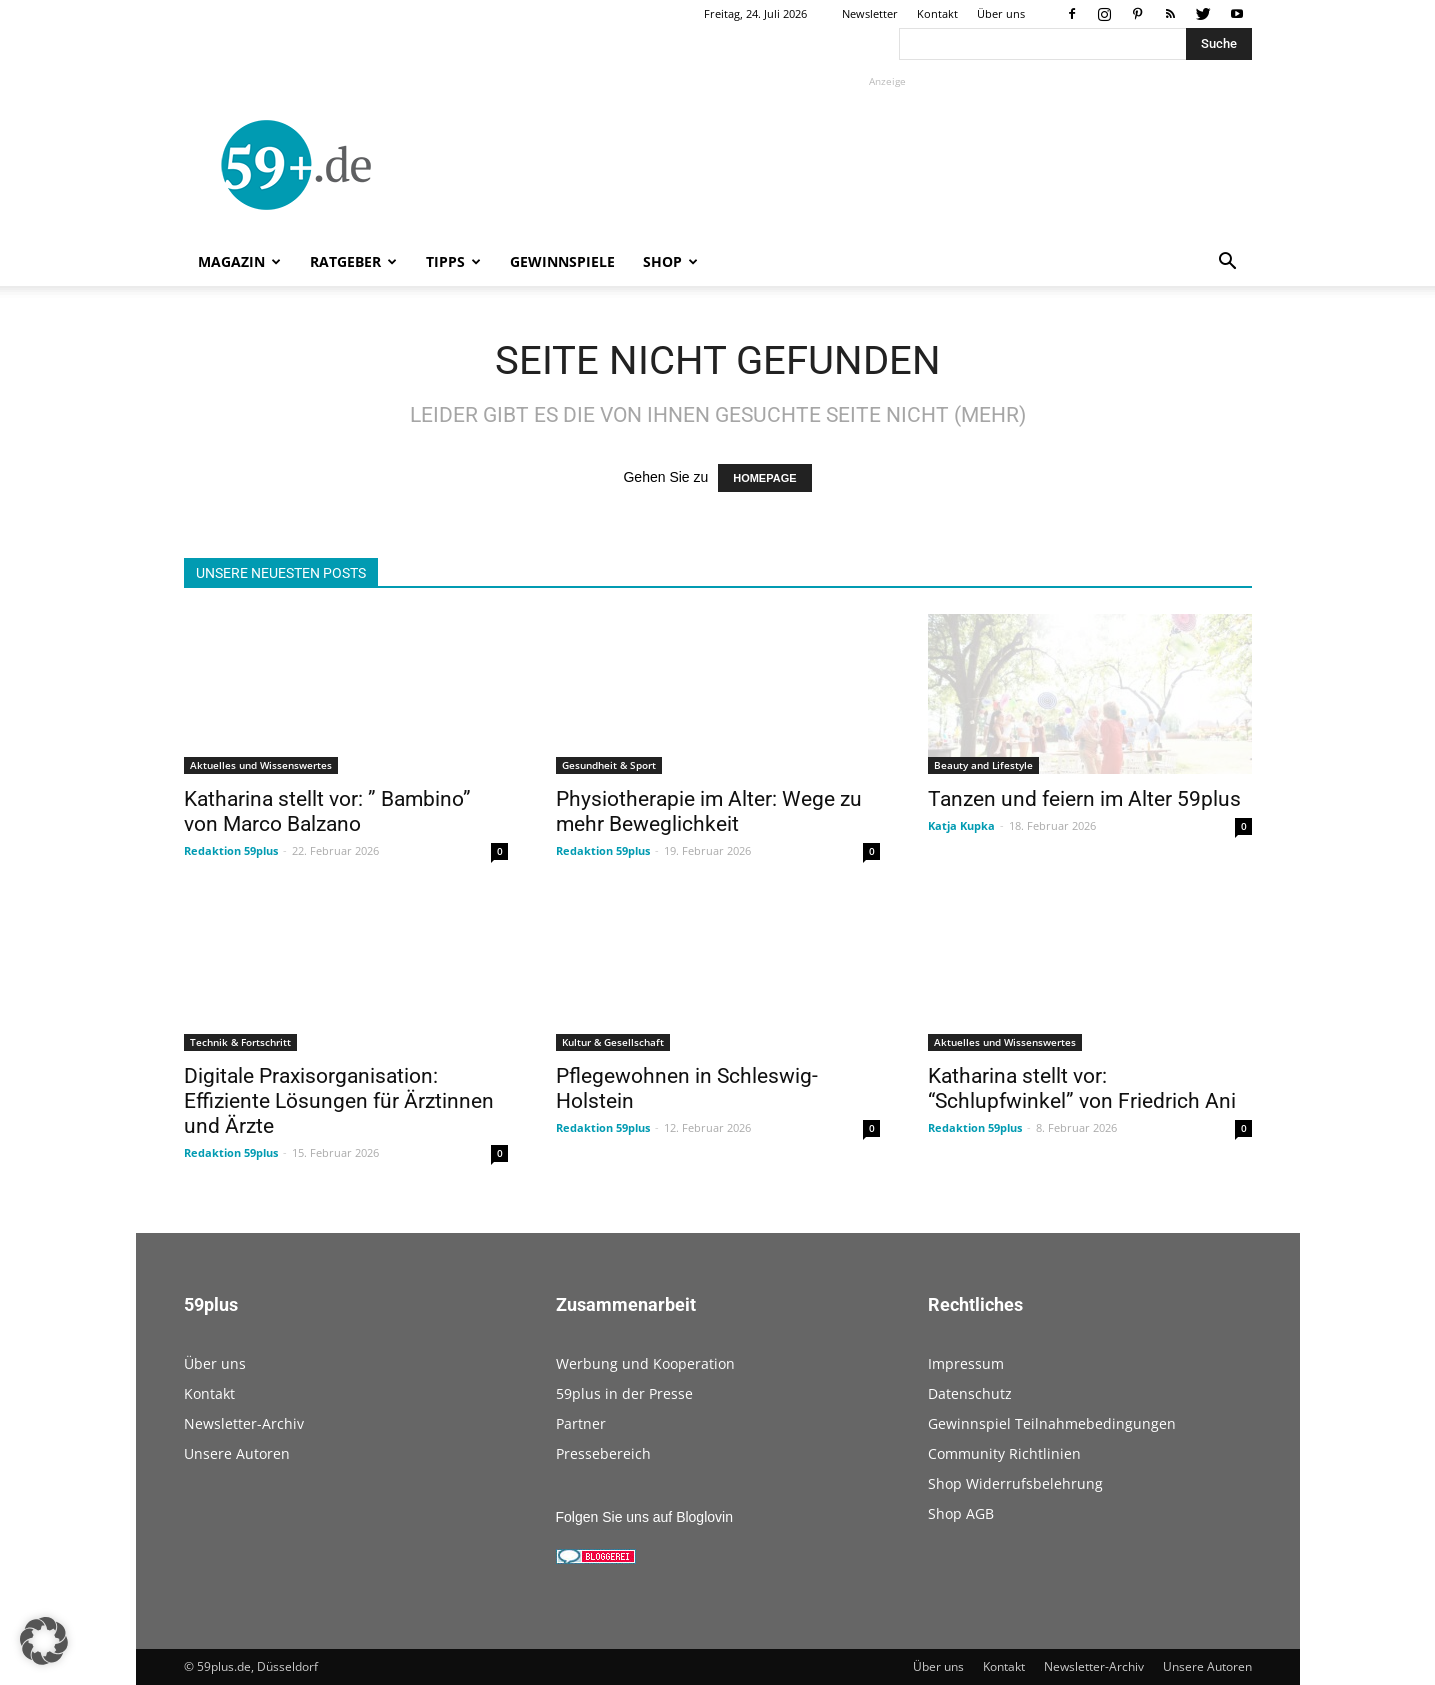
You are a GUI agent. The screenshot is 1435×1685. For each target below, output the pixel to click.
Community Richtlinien (1004, 1453)
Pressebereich (603, 1453)
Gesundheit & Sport (609, 765)
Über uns (1001, 13)
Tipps (453, 261)
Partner (581, 1423)
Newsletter (870, 13)
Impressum (966, 1363)
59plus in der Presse (624, 1393)
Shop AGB (961, 1513)
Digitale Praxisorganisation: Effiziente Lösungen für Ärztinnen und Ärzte (339, 1101)
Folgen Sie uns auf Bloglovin (644, 1517)
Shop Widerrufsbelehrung (1015, 1483)
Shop (670, 261)
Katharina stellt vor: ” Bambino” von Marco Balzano (327, 811)
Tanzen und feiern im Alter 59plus (1084, 799)
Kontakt (937, 13)
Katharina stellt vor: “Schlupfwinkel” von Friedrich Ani (1082, 1088)
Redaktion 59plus (231, 850)
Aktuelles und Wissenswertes (261, 765)
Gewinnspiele (562, 261)
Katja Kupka (961, 825)
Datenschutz (970, 1393)
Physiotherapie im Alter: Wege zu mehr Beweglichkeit (709, 811)
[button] (1228, 263)
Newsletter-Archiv (244, 1423)
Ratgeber (353, 261)
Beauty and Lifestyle (983, 765)
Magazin (239, 261)
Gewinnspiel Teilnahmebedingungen (1052, 1423)
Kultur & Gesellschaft (613, 1042)
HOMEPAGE (764, 478)
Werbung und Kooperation (645, 1363)
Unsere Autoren (237, 1453)
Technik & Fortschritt (240, 1042)
